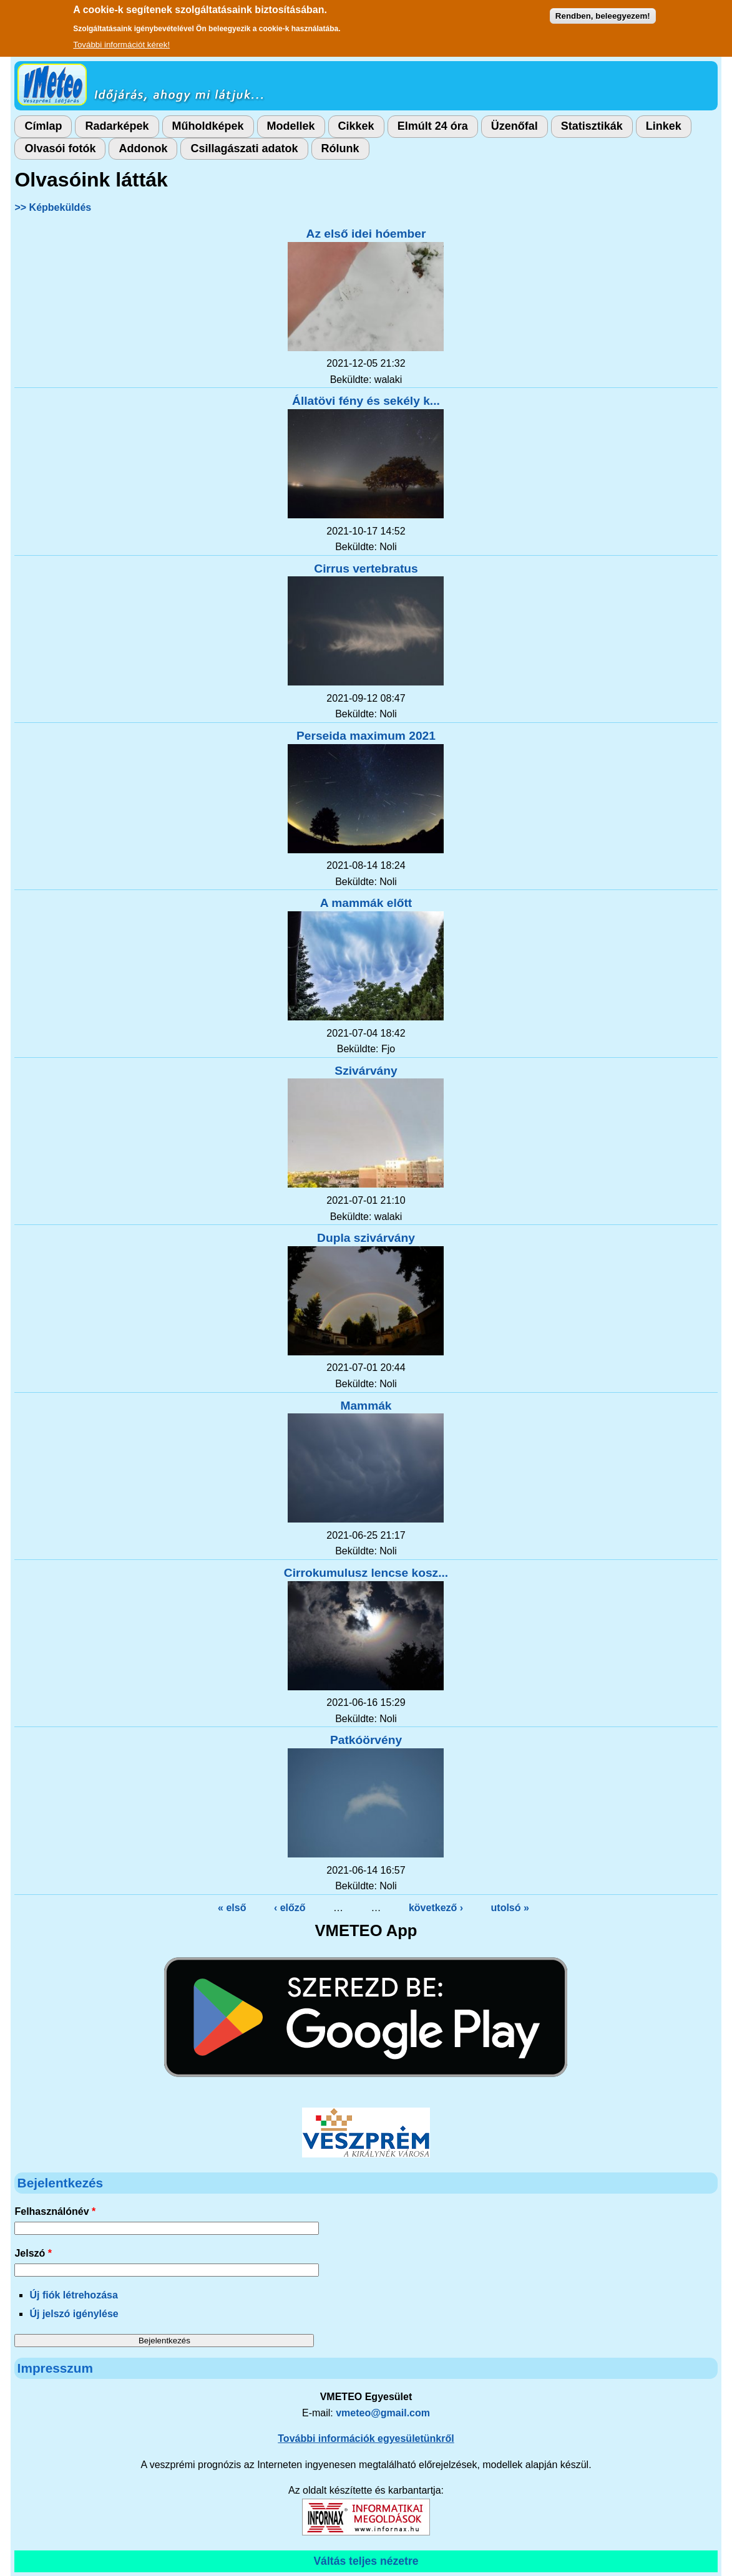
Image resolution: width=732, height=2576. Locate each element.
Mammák (365, 1405)
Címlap (43, 126)
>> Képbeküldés (52, 207)
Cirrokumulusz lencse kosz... (366, 1572)
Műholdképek (208, 126)
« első (232, 1907)
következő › (436, 1907)
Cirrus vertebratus (365, 568)
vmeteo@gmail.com (383, 2413)
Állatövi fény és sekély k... (366, 400)
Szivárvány (365, 1070)
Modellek (291, 126)
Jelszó (33, 2253)
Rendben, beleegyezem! (602, 11)
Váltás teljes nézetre (365, 2561)
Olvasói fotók (59, 148)
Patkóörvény (366, 1739)
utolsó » (510, 1907)
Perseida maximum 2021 (366, 735)
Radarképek (117, 126)
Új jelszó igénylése (73, 2313)
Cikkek (356, 126)
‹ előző (290, 1907)
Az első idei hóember (366, 233)
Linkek (663, 126)
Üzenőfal (514, 126)
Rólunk (340, 148)
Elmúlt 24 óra (433, 126)
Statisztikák (592, 126)
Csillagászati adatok (244, 148)
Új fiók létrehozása (73, 2295)
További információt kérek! (121, 39)
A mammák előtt (366, 902)
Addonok (143, 148)
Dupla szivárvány (366, 1237)
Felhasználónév (54, 2211)
